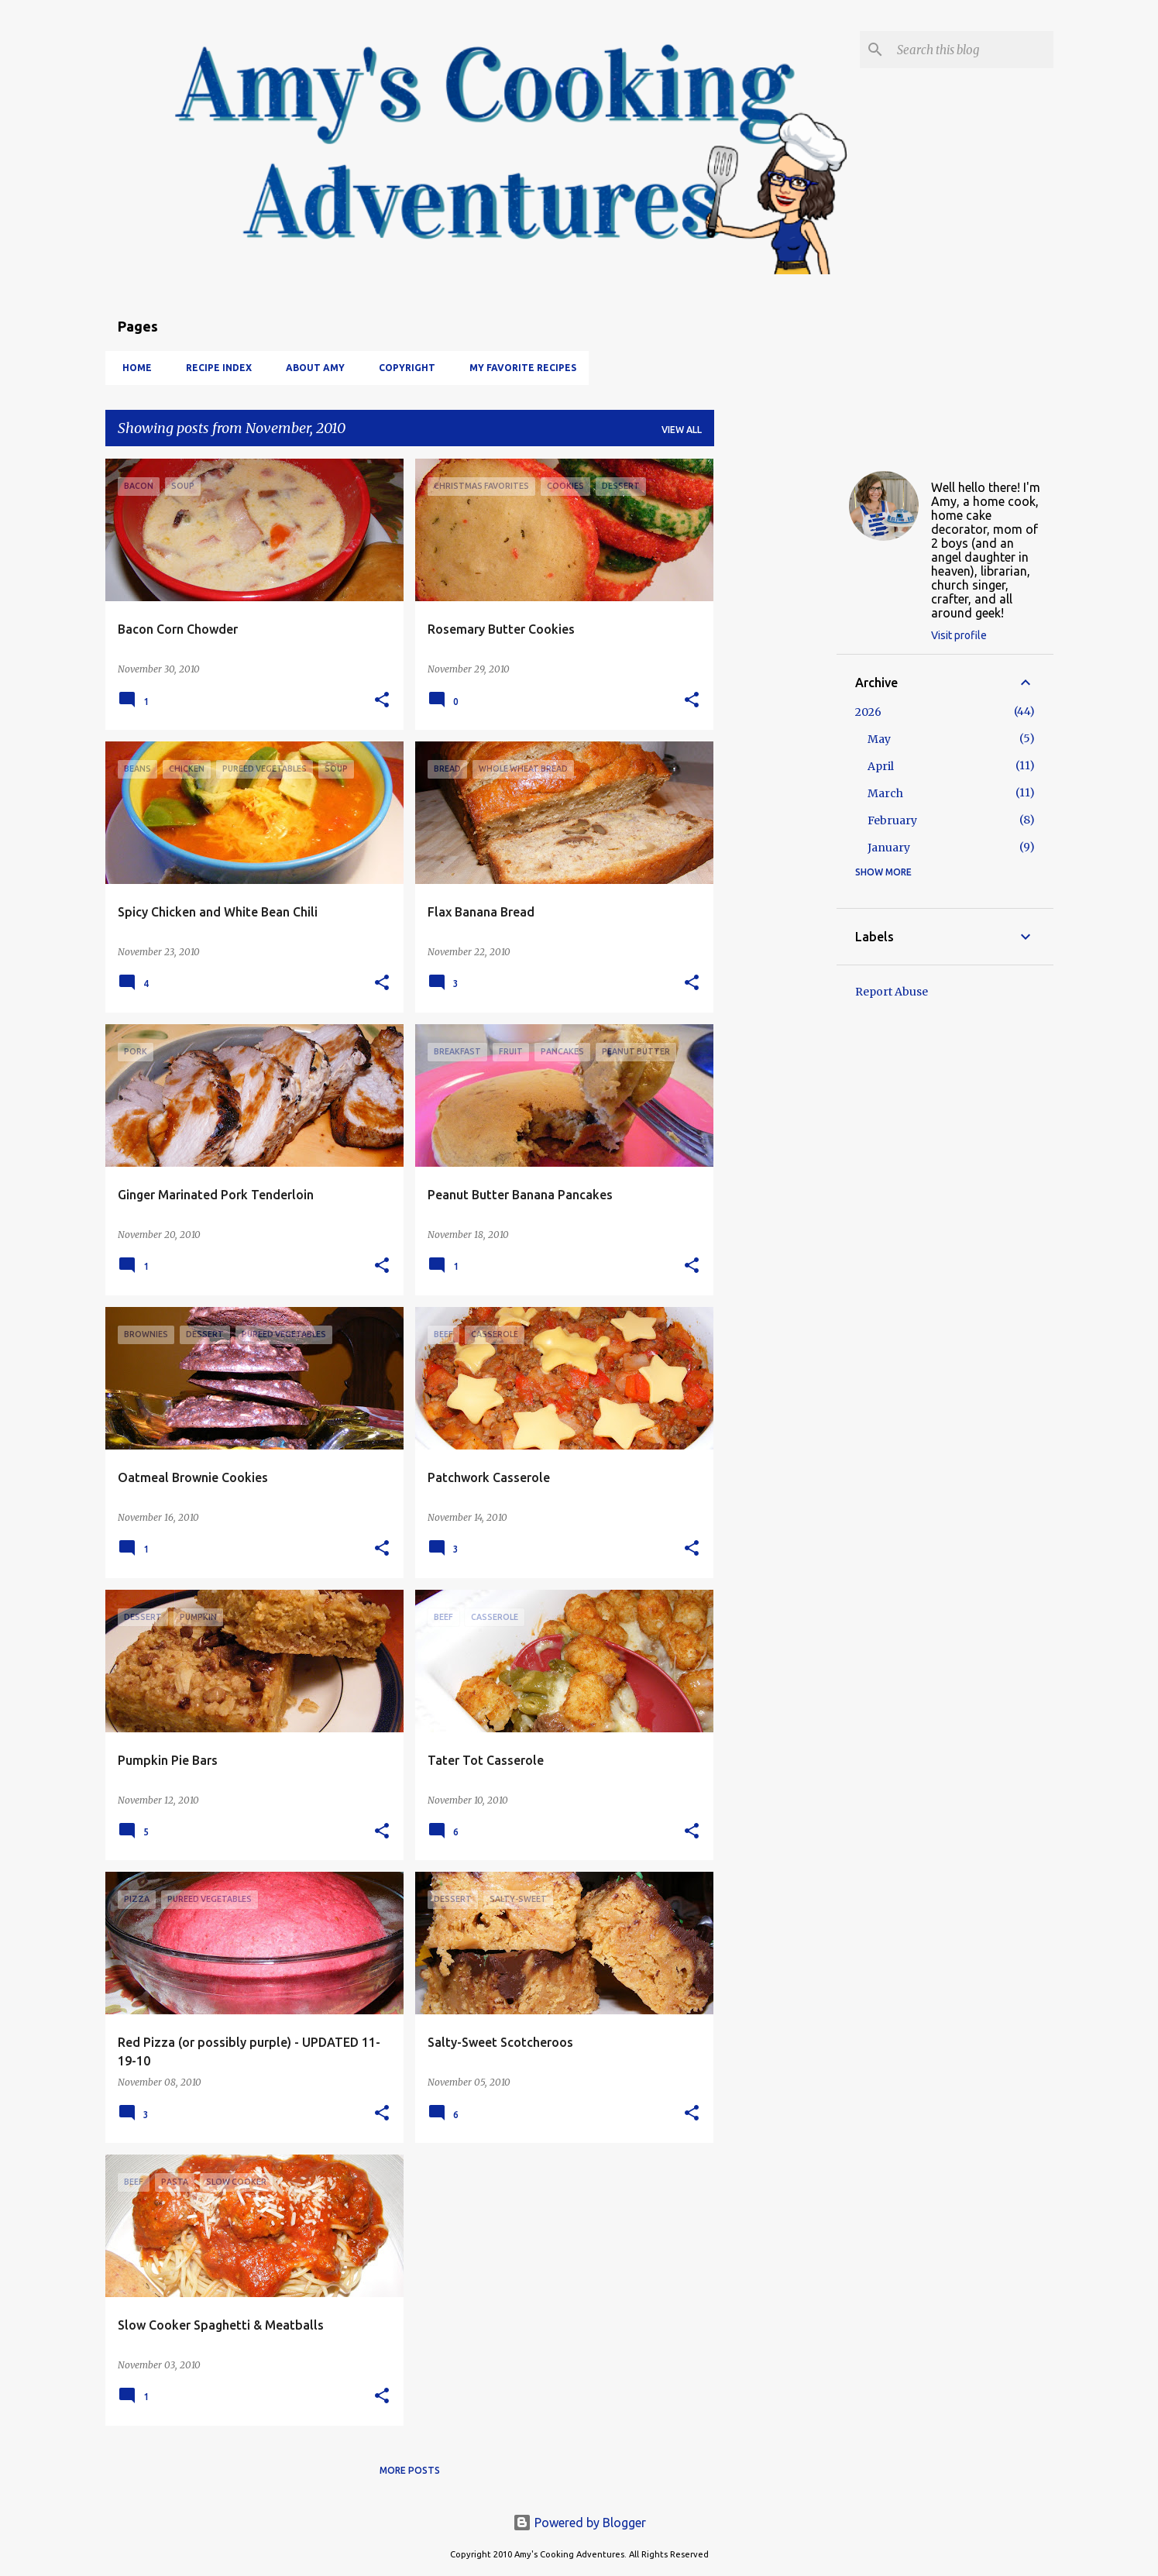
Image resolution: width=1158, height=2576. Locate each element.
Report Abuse (891, 992)
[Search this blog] (972, 49)
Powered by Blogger (579, 2523)
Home (132, 368)
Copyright (402, 368)
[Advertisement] (775, 691)
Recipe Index (214, 368)
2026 (868, 712)
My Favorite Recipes (518, 368)
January (889, 848)
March (885, 793)
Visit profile (959, 635)
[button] (382, 700)
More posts (410, 2470)
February (892, 820)
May (879, 739)
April (881, 766)
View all (681, 430)
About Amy (310, 368)
